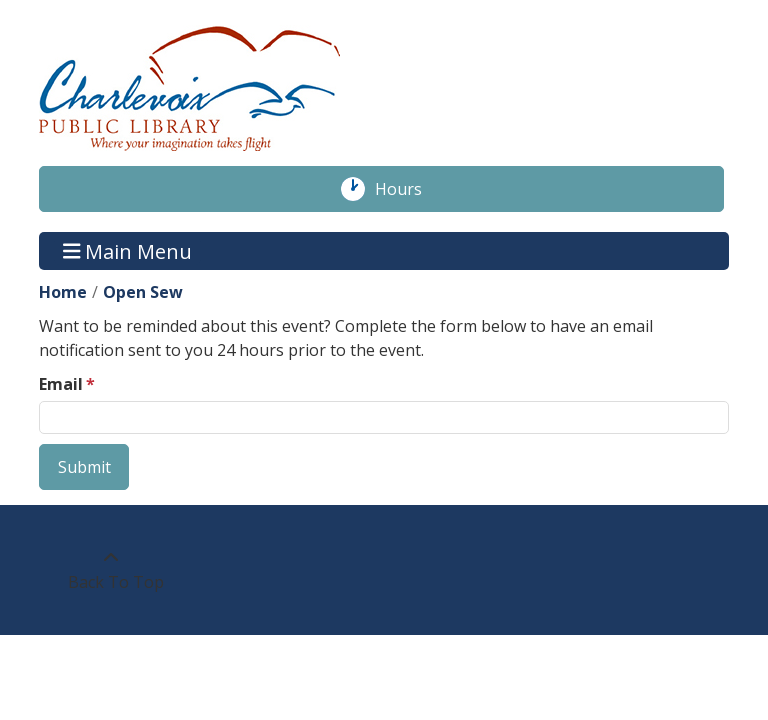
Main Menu (128, 250)
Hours (409, 189)
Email (61, 384)
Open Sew (143, 292)
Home (63, 292)
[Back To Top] (110, 570)
